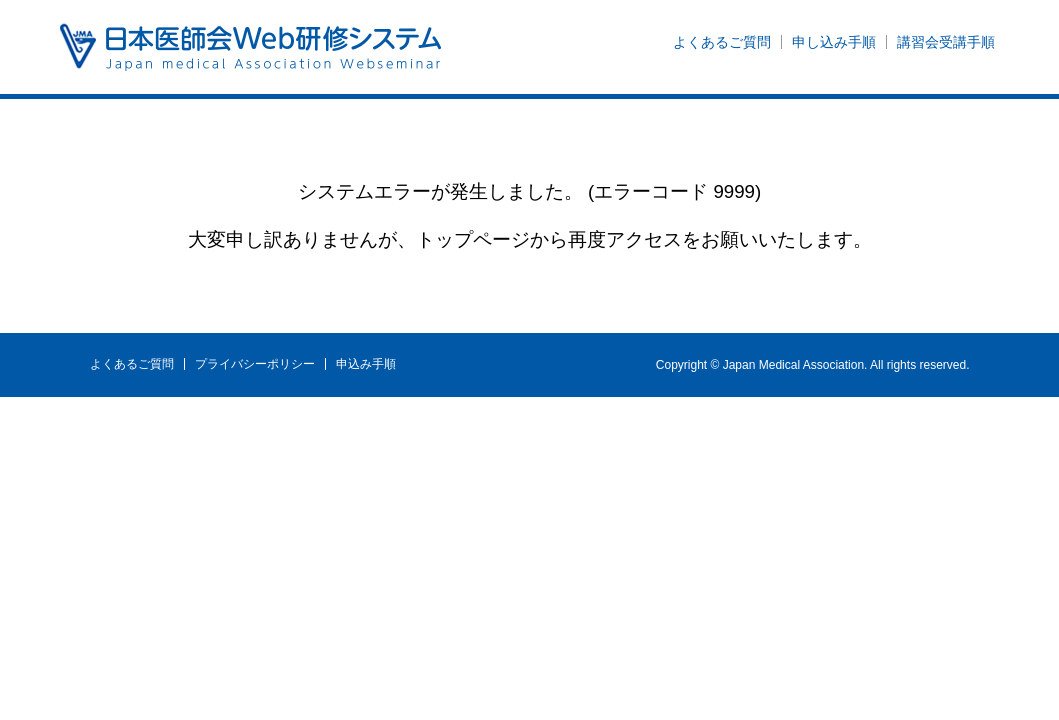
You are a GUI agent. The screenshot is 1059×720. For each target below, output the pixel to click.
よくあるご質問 (722, 42)
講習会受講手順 (946, 42)
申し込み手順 (834, 42)
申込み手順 (366, 364)
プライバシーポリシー (255, 364)
